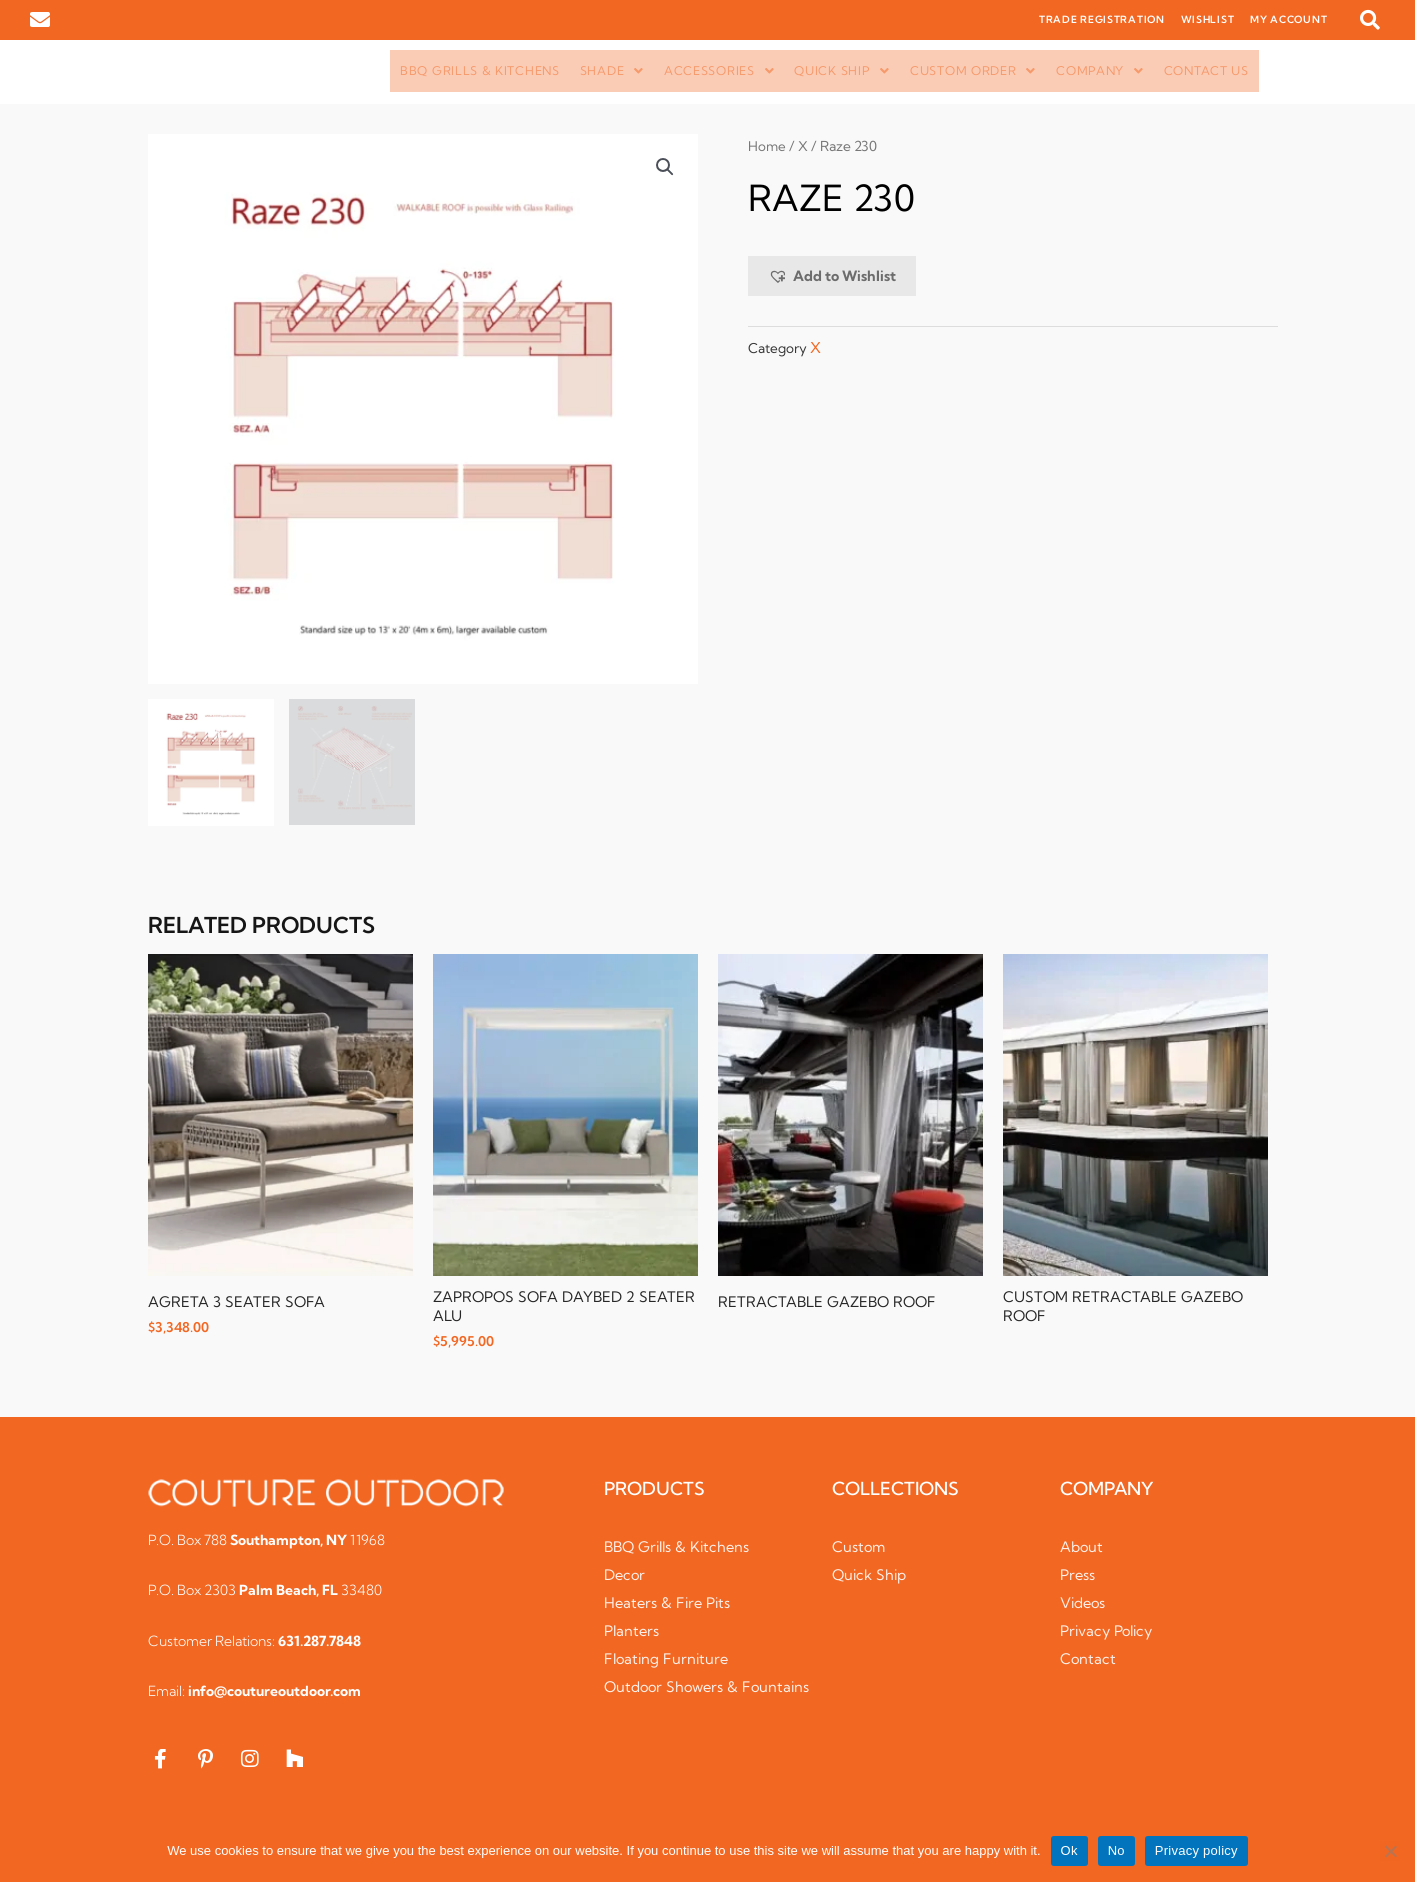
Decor (625, 1577)
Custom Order (973, 70)
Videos (1084, 1605)
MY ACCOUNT (1288, 19)
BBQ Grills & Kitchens (480, 70)
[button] (1370, 20)
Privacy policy (1196, 1850)
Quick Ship (842, 70)
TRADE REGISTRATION (1102, 19)
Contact (1088, 1661)
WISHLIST (1208, 19)
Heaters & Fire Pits (669, 1605)
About (1082, 1549)
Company (1100, 70)
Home (767, 146)
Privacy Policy (1109, 1633)
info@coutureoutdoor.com (274, 1694)
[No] (1390, 1851)
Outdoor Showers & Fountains (674, 1699)
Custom (859, 1549)
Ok (1069, 1850)
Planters (632, 1633)
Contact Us (1206, 70)
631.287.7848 (319, 1643)
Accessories (719, 70)
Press (1078, 1577)
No (1116, 1850)
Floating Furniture (668, 1661)
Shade (612, 70)
